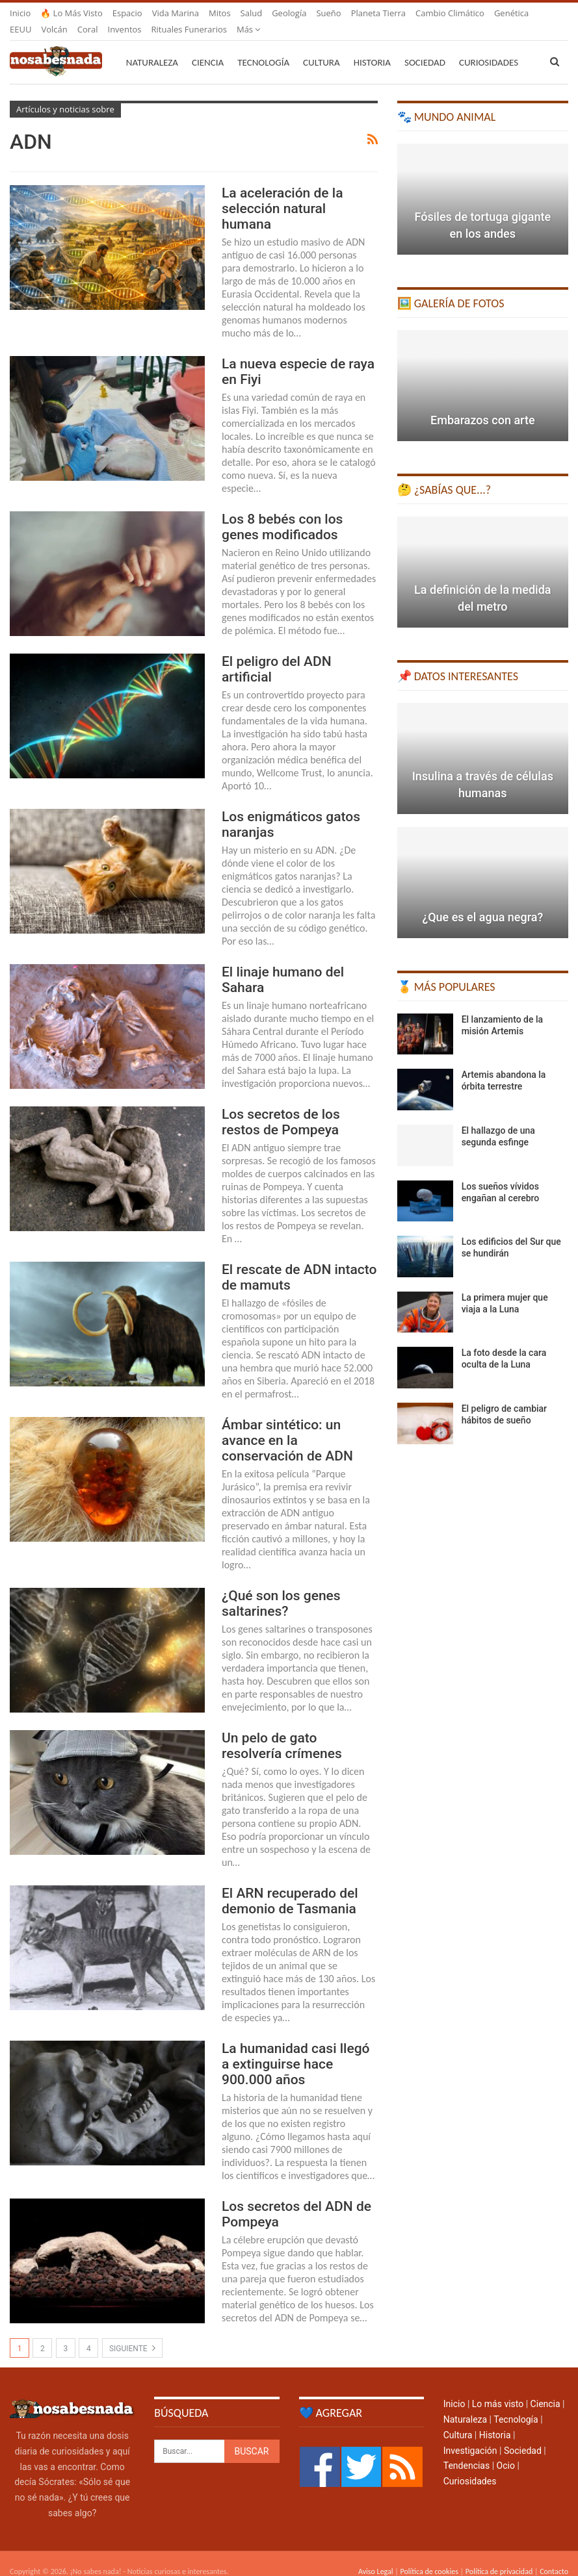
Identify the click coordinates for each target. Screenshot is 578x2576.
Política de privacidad (499, 2555)
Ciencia (208, 47)
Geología (289, 13)
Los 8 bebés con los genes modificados (282, 511)
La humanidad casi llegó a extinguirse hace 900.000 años (296, 2048)
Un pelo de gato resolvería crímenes (282, 1730)
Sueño (328, 13)
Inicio (20, 13)
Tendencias (466, 2450)
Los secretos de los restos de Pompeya (281, 1106)
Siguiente (132, 2332)
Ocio (506, 2450)
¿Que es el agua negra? (482, 901)
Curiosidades (470, 2465)
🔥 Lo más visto (71, 13)
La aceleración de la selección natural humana (282, 193)
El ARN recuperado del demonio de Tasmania (290, 1885)
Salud (252, 13)
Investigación (470, 2435)
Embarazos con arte (482, 404)
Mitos (220, 13)
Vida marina (175, 13)
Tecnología (263, 47)
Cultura (321, 47)
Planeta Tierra (378, 13)
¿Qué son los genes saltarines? (281, 1587)
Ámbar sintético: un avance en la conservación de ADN (287, 1424)
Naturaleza (152, 47)
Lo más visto (497, 2388)
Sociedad (424, 47)
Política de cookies (429, 2555)
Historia (372, 47)
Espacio (127, 13)
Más (427, 13)
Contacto (554, 2555)
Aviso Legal (375, 2555)
